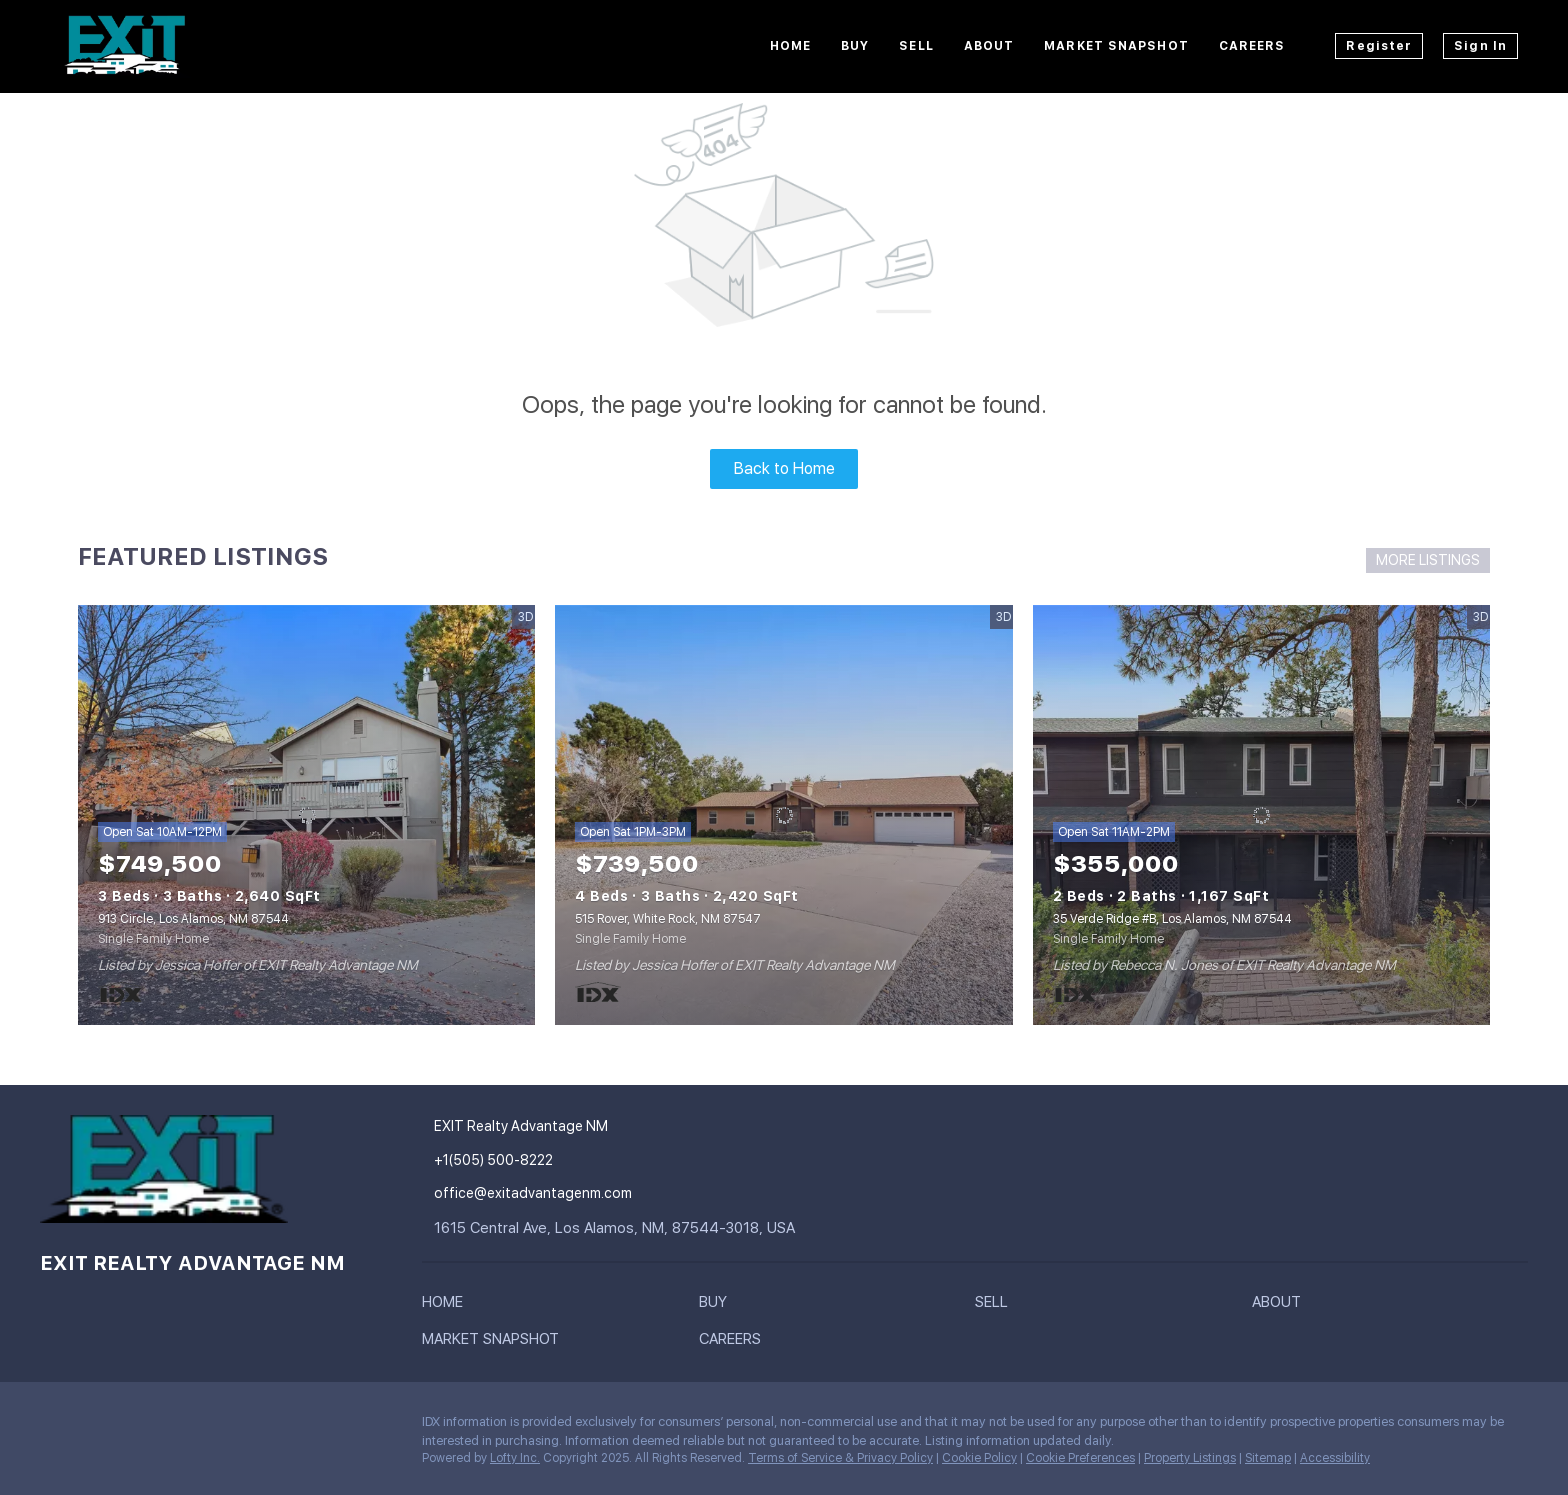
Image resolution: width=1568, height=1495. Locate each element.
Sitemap (1268, 1458)
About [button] (989, 46)
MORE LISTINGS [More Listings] (1428, 560)
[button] (447, 1306)
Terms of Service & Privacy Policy (840, 1458)
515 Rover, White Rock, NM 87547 (668, 919)
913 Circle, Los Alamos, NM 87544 (193, 919)
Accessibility (1335, 1458)
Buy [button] (855, 46)
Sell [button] (916, 46)
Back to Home (784, 468)
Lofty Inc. (515, 1458)
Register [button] (1379, 46)
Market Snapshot (1116, 46)
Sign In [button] (1480, 46)
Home (790, 46)
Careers (1252, 46)
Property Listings (1190, 1458)
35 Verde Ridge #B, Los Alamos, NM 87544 (1172, 919)
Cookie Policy (979, 1458)
